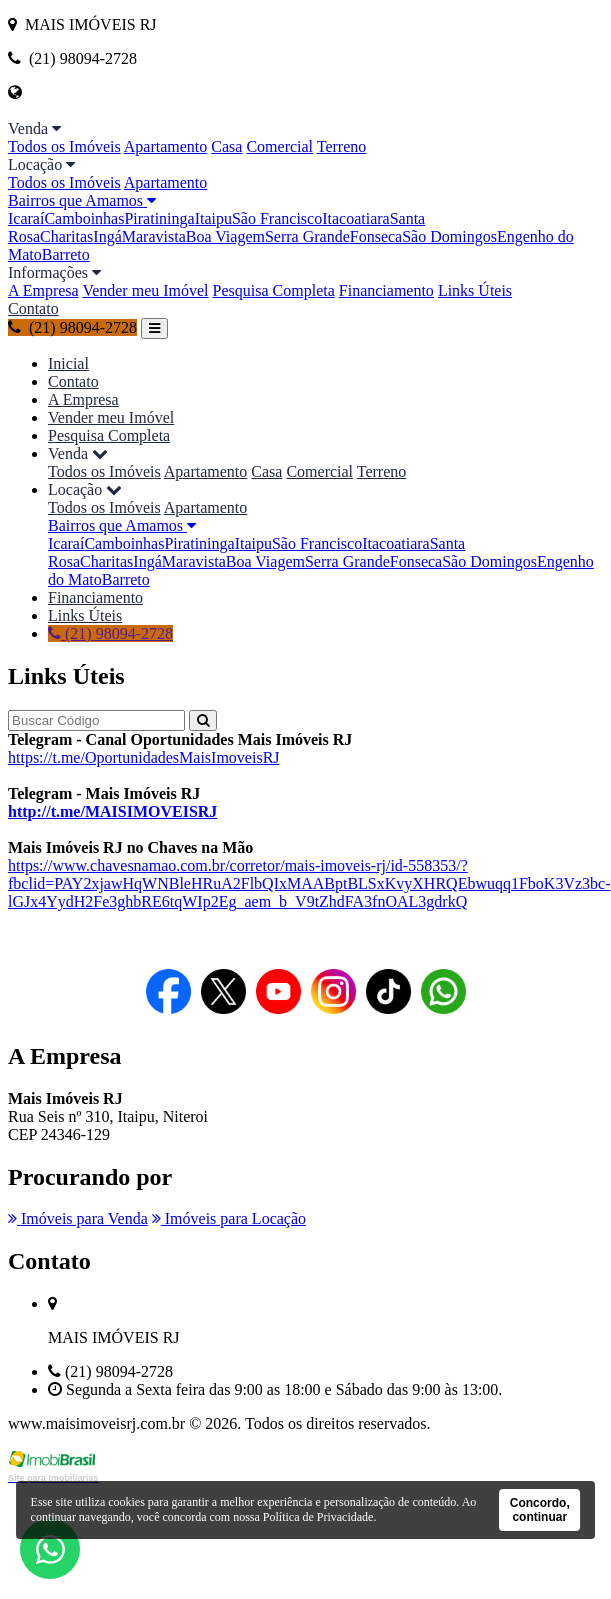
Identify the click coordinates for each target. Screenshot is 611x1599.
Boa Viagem (225, 236)
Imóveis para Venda (78, 1218)
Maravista (154, 236)
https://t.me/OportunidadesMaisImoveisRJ (144, 757)
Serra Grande (307, 236)
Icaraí (26, 218)
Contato (33, 308)
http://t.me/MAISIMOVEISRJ (112, 811)
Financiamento (386, 290)
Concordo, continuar (540, 1510)
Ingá (107, 236)
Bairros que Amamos (82, 200)
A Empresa (43, 290)
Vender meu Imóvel (145, 290)
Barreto (66, 254)
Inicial (68, 363)
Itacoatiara (356, 218)
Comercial (279, 146)
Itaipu (213, 218)
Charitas (66, 236)
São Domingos (449, 236)
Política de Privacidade (318, 1517)
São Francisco (277, 218)
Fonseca (376, 236)
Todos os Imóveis (64, 146)
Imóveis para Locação (229, 1218)
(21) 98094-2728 (72, 327)
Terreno (342, 146)
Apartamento (166, 146)
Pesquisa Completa (274, 290)
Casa (226, 146)
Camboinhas (84, 218)
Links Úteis (475, 290)
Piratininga (159, 218)
